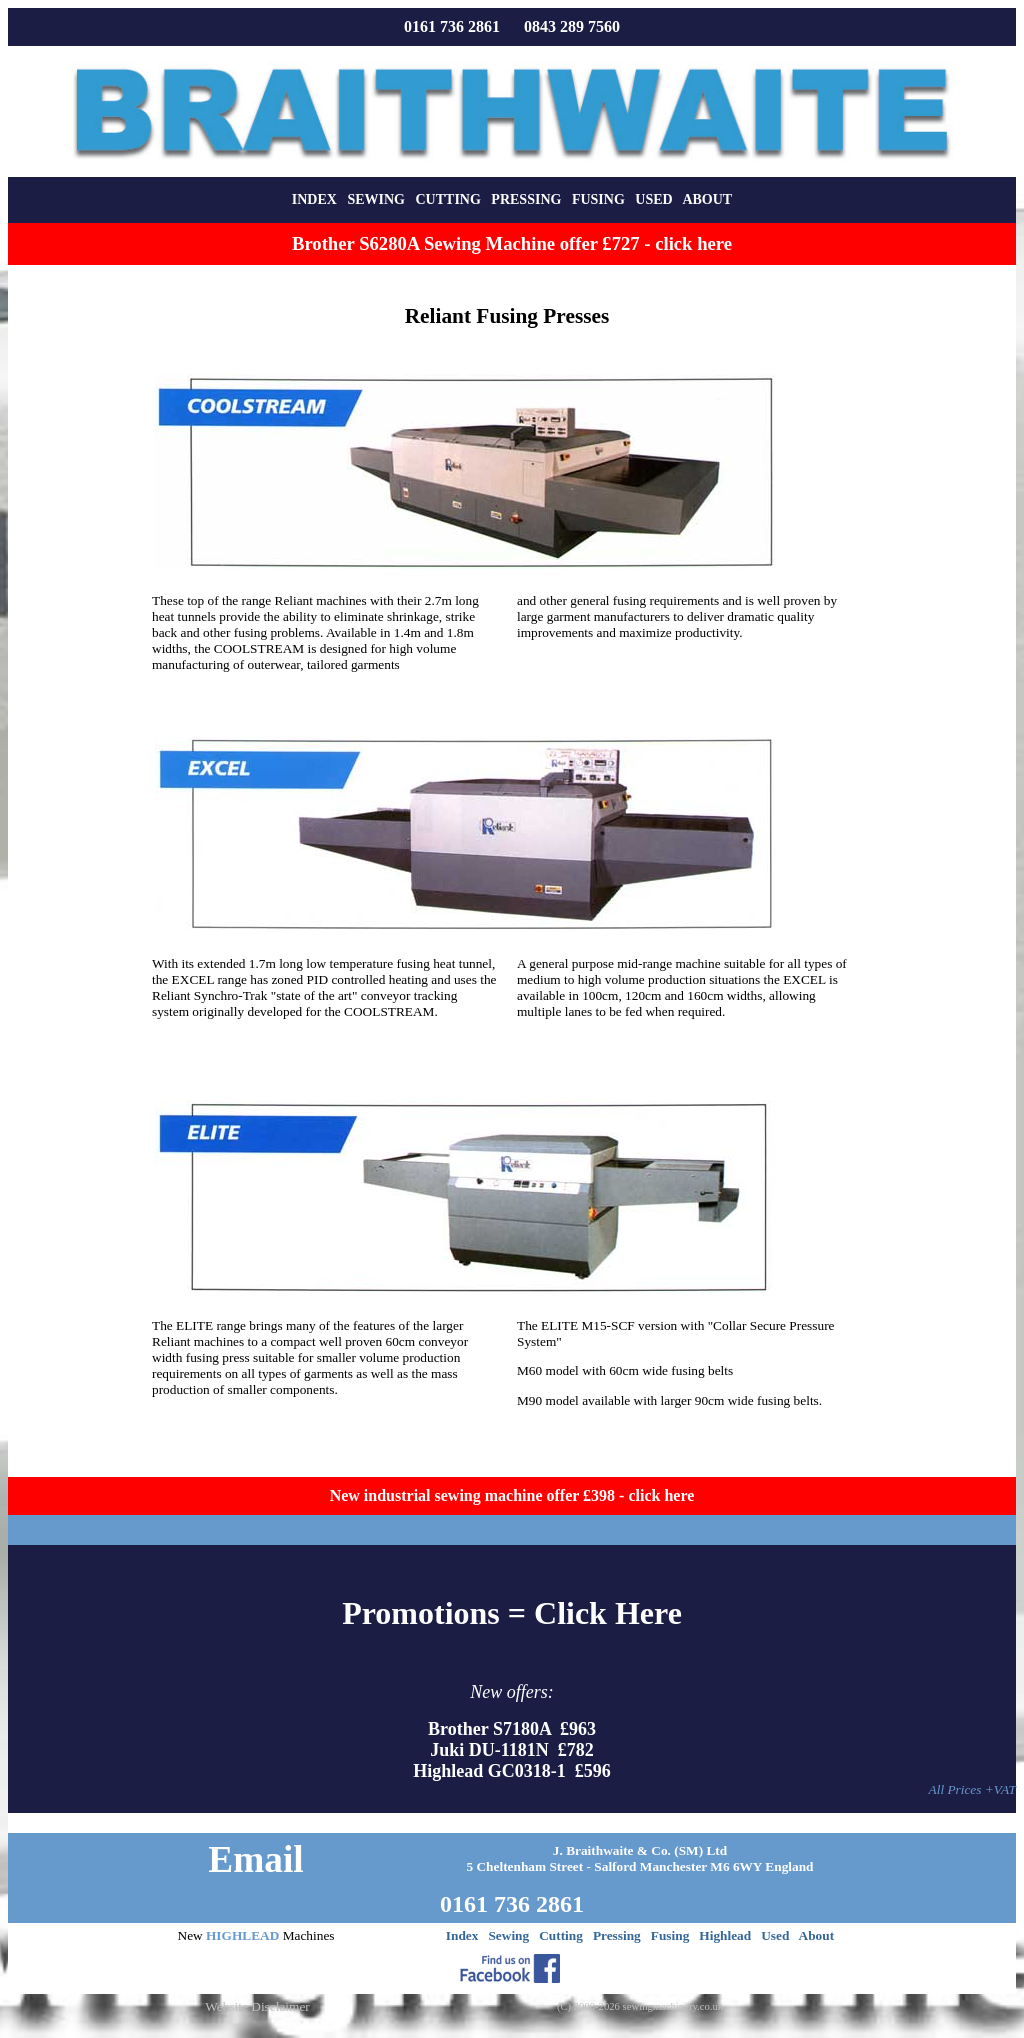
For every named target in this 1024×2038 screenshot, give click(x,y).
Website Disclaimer (257, 2006)
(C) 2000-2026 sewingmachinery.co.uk (640, 2006)
